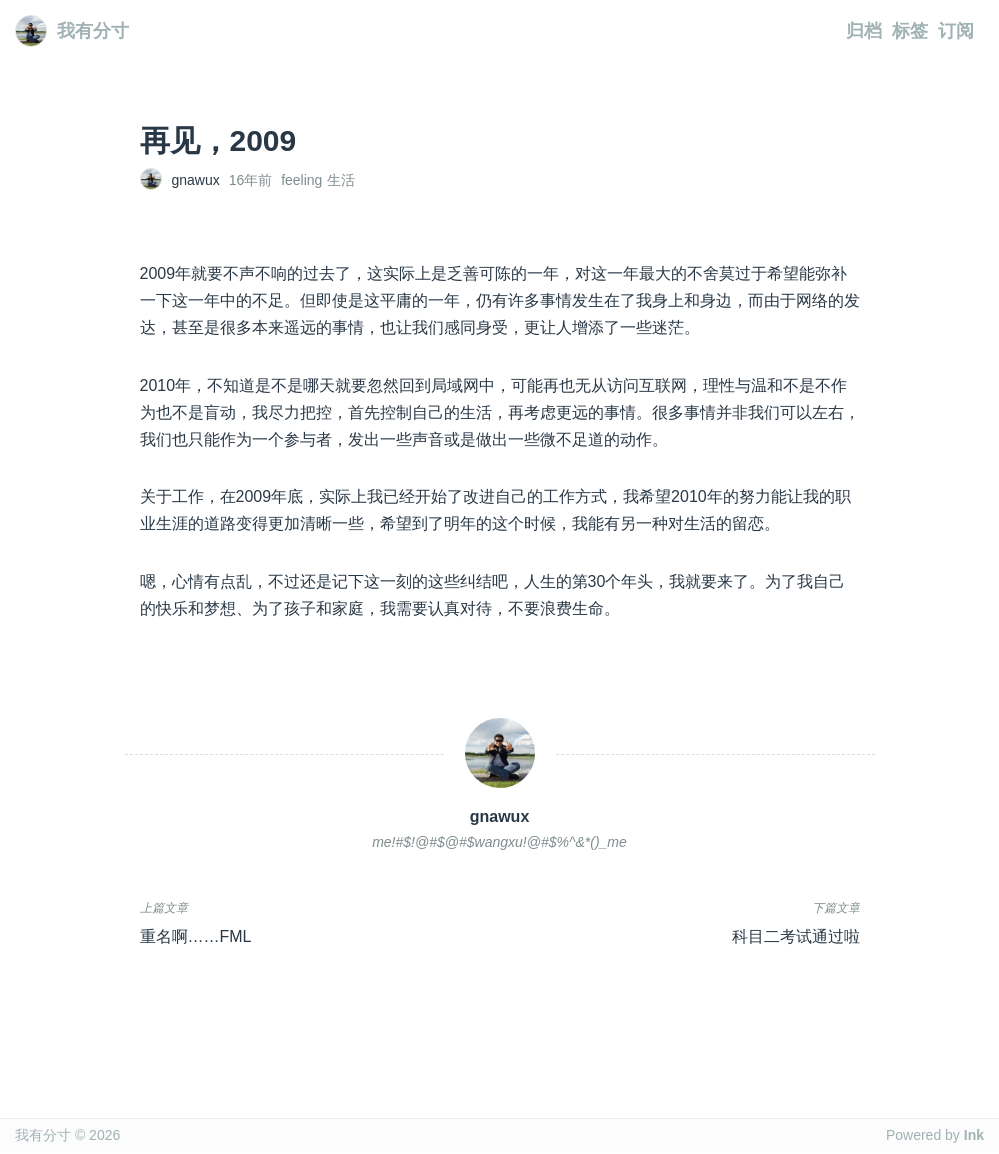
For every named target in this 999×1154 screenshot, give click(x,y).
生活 (341, 180)
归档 (864, 31)
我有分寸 (72, 31)
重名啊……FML (196, 936)
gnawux (196, 180)
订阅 (956, 31)
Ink (974, 1135)
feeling (301, 180)
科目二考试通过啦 (796, 936)
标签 (910, 31)
